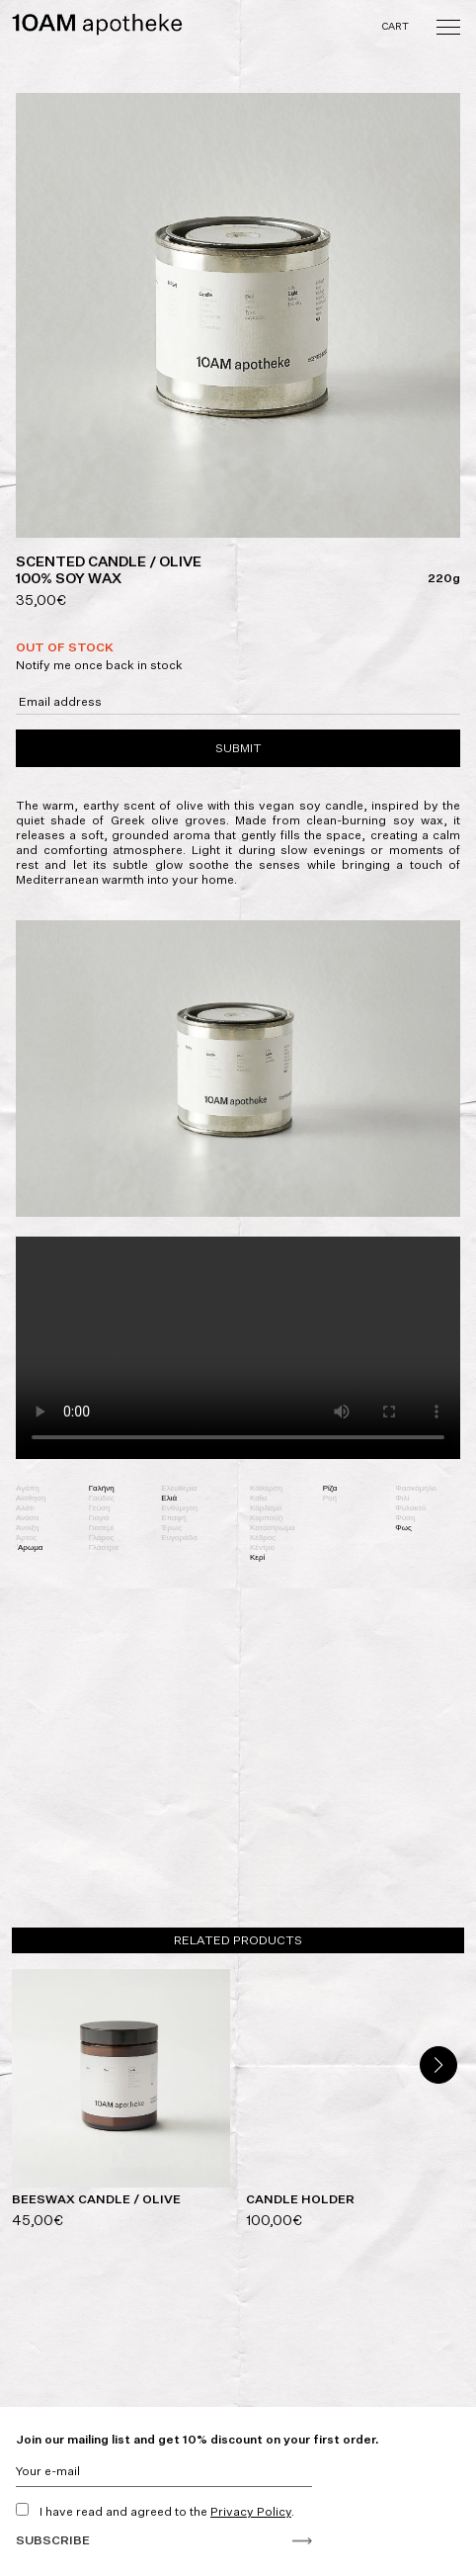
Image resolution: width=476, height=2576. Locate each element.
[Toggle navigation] (448, 25)
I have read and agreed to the (155, 2511)
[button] (438, 2065)
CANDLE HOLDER (300, 2198)
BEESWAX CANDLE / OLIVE (96, 2198)
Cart (397, 26)
